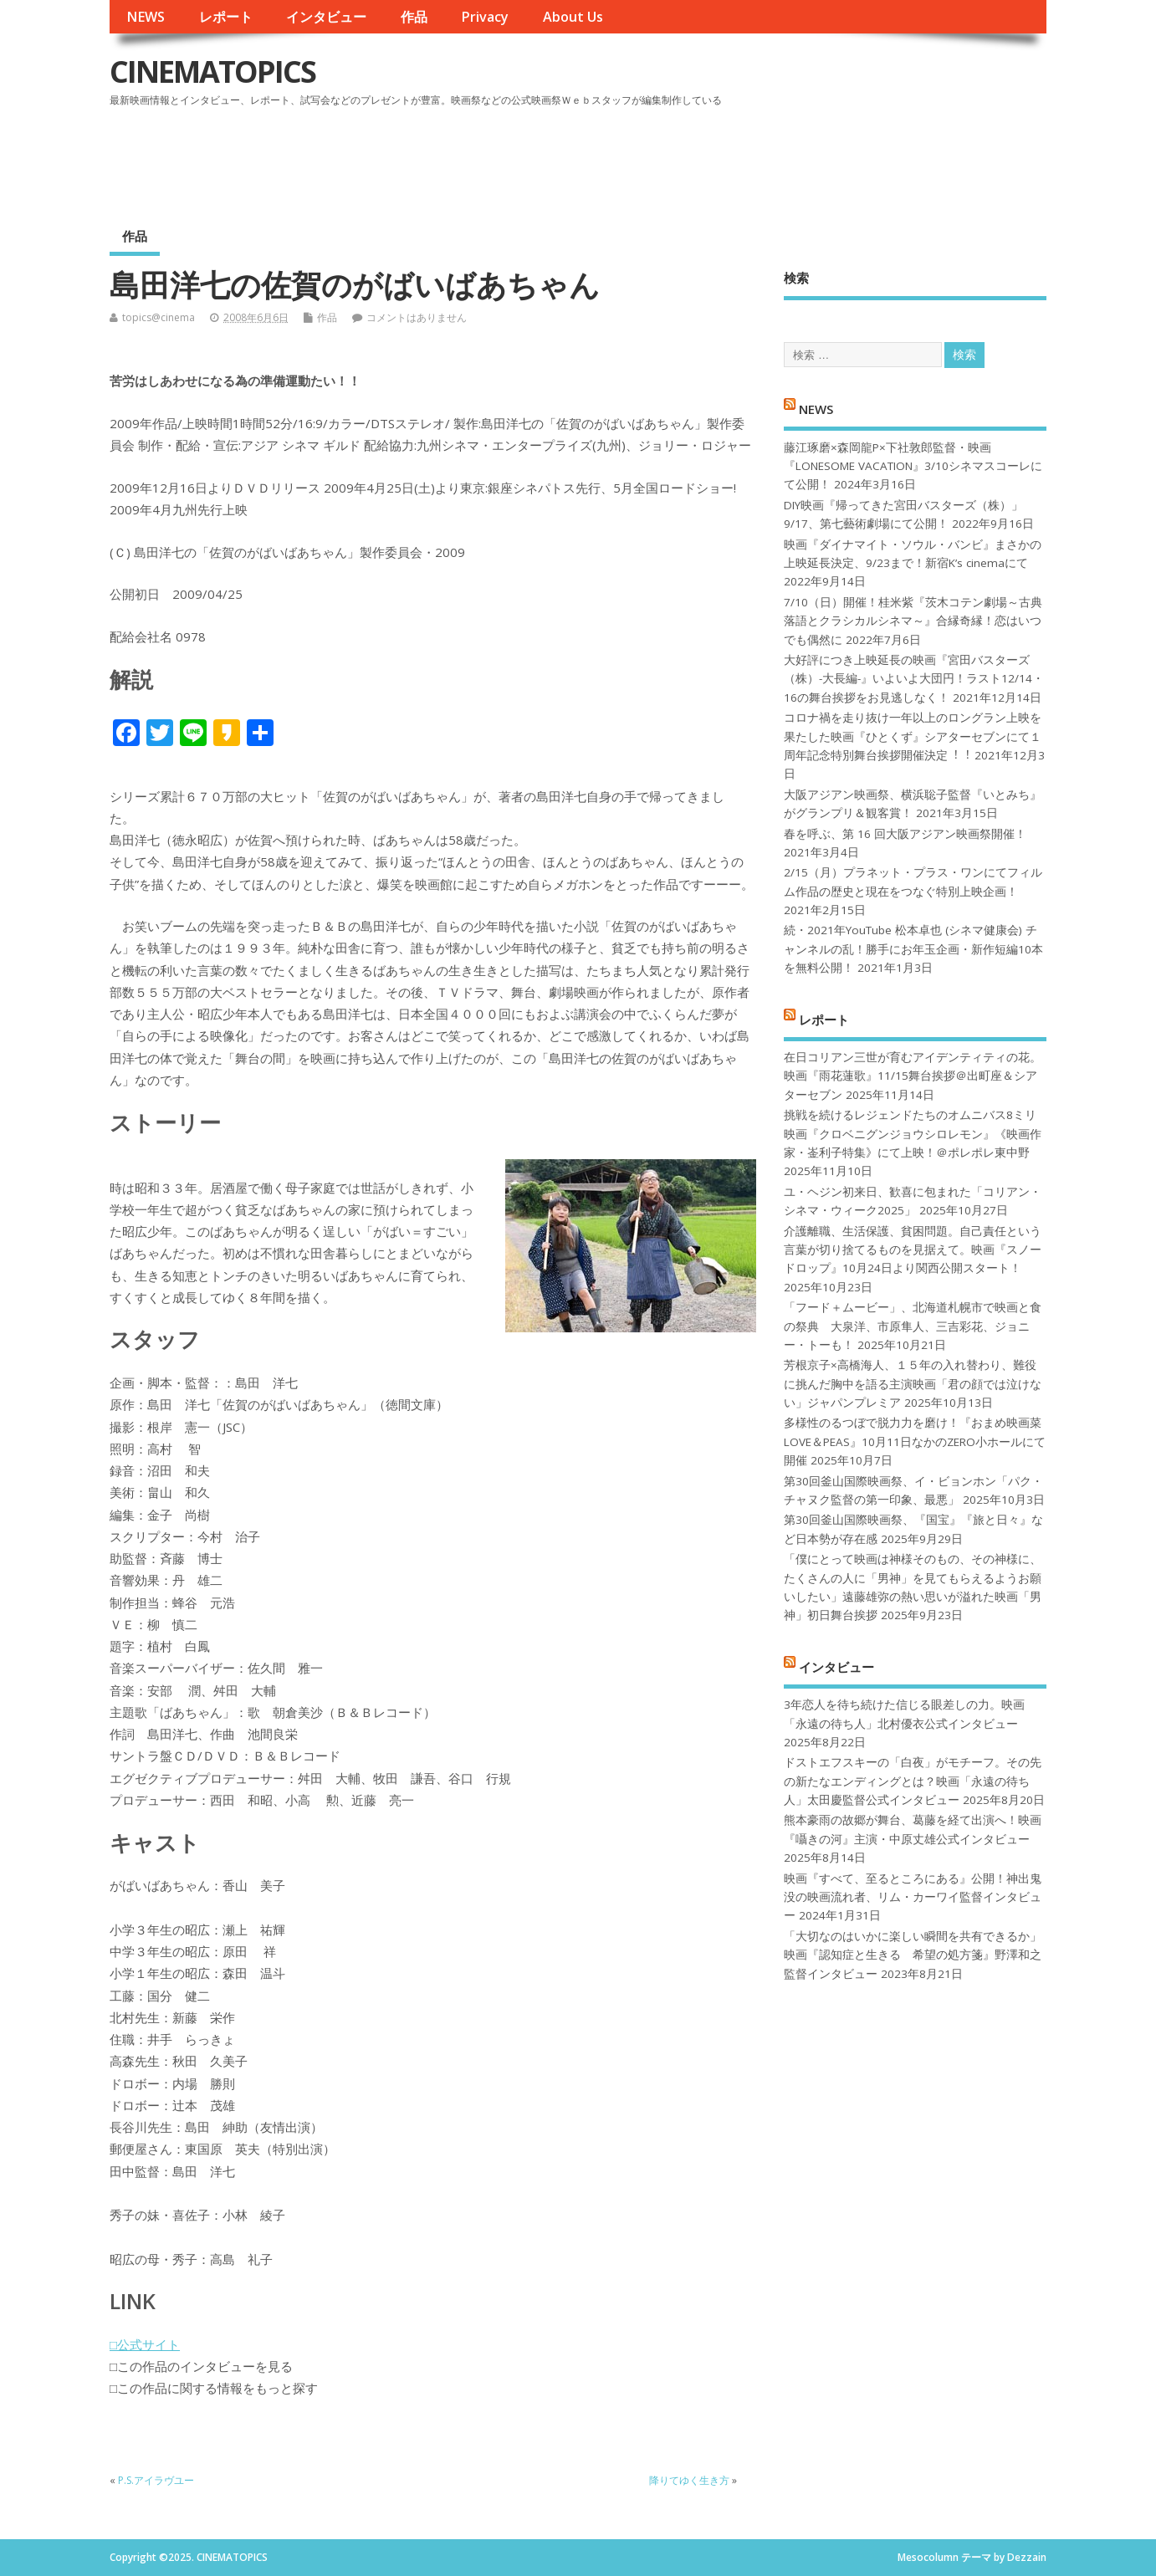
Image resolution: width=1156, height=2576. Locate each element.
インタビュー (326, 17)
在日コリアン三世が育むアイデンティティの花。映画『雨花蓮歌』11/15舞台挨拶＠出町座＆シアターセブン (912, 1076)
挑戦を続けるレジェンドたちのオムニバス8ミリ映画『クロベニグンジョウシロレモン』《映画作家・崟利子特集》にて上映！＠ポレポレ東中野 (912, 1133)
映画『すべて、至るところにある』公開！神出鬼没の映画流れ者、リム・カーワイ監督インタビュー (912, 1897)
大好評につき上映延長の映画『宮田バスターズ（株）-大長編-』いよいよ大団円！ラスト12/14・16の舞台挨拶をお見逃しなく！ (914, 678)
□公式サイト (145, 2344)
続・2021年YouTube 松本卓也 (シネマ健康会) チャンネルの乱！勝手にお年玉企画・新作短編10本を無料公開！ (913, 949)
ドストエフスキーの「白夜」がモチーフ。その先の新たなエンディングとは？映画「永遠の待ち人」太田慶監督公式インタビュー (912, 1781)
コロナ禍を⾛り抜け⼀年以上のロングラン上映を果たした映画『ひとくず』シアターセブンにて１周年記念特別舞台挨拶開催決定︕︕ (912, 736)
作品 (414, 17)
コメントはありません (416, 317)
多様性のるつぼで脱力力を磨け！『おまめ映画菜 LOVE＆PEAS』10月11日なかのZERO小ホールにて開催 (915, 1441)
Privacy (485, 17)
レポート (226, 17)
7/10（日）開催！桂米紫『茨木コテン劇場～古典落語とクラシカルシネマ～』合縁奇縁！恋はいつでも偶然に (913, 621)
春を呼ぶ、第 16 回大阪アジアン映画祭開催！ (905, 833)
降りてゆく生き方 (689, 2480)
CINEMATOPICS (212, 71)
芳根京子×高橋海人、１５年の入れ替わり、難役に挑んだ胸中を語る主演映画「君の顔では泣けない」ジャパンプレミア (912, 1383)
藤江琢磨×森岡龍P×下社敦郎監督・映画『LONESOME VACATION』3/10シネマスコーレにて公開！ (913, 466)
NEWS (145, 17)
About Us (573, 17)
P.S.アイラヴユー (156, 2480)
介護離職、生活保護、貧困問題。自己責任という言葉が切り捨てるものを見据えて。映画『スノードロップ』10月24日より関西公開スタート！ (912, 1250)
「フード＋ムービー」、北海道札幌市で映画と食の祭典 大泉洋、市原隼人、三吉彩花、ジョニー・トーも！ (912, 1326)
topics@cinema (158, 317)
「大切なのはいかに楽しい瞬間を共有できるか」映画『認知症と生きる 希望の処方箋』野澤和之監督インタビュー (912, 1955)
